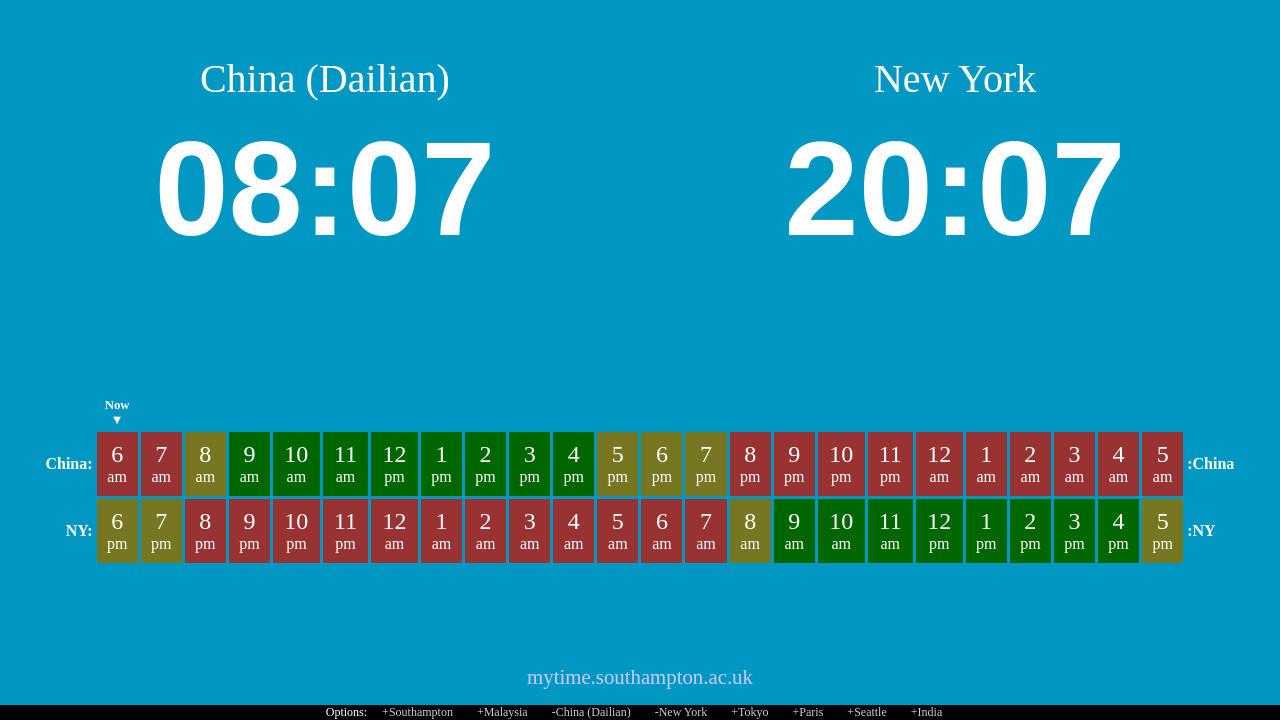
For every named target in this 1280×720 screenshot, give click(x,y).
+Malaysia (502, 712)
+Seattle (866, 712)
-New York (681, 712)
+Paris (808, 712)
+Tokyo (749, 712)
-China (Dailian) (591, 712)
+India (926, 712)
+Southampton (417, 712)
